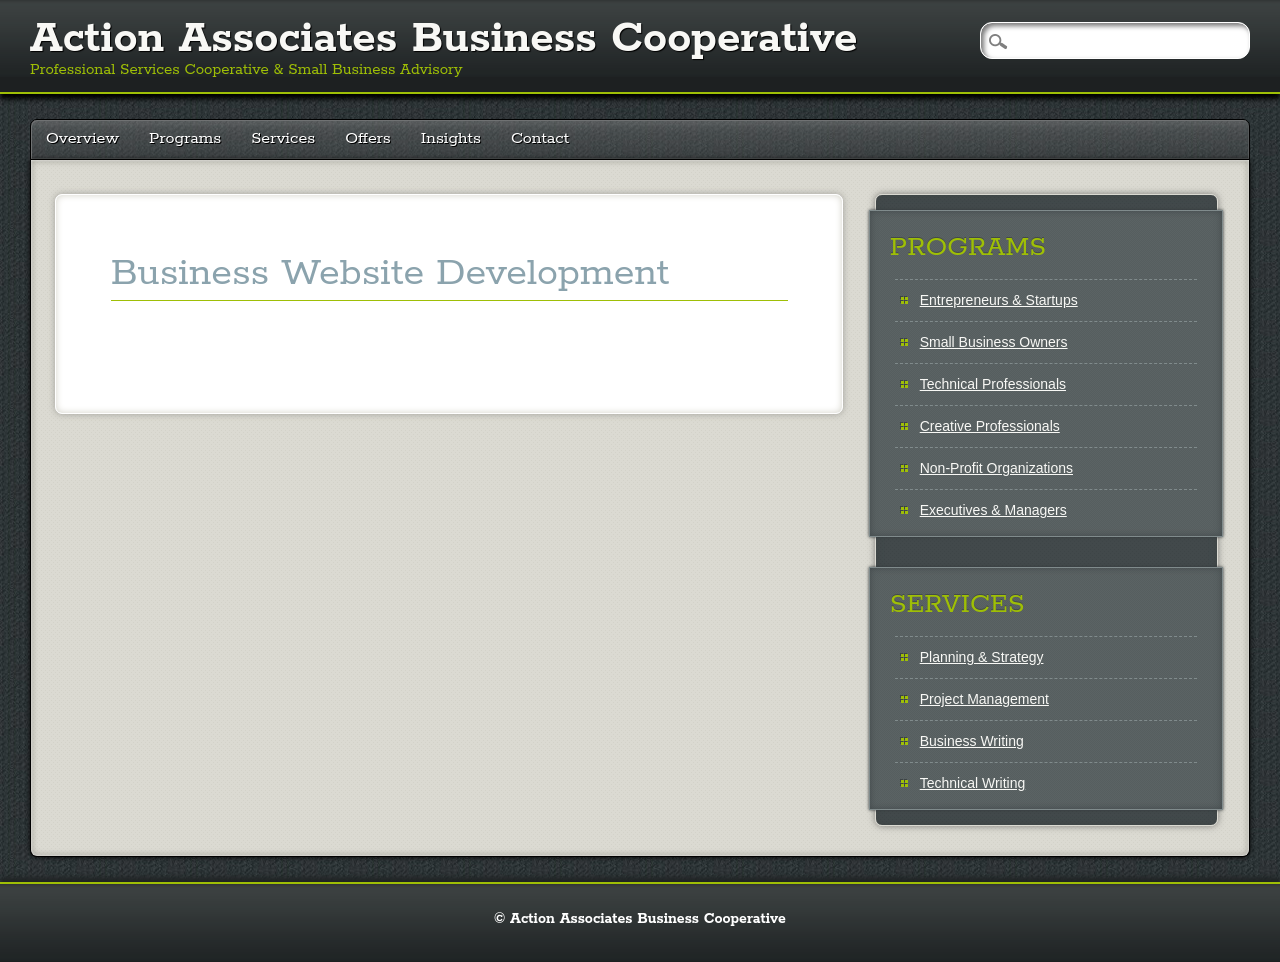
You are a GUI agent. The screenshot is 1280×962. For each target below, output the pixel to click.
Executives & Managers (993, 510)
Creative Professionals (990, 426)
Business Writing (972, 741)
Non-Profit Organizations (996, 468)
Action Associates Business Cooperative (443, 39)
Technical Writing (973, 783)
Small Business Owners (994, 342)
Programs (185, 138)
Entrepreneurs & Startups (999, 300)
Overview (82, 138)
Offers (368, 138)
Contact (540, 138)
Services (283, 138)
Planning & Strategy (982, 657)
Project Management (984, 699)
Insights (451, 138)
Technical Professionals (993, 384)
